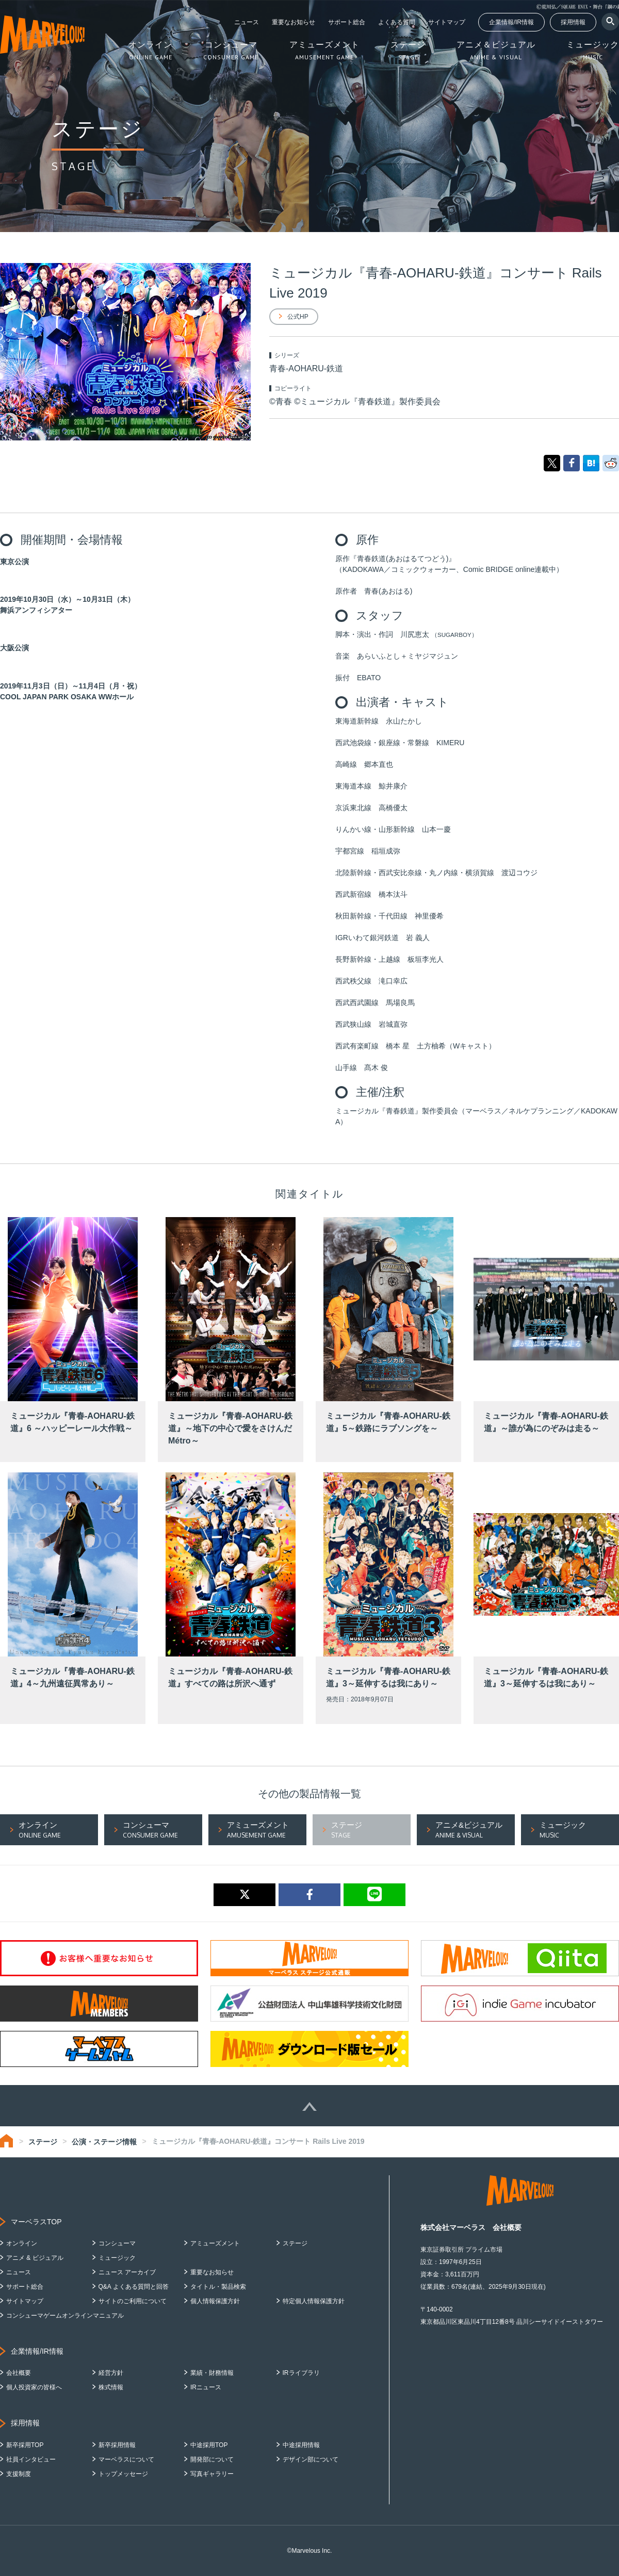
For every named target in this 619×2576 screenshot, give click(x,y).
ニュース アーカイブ (127, 2272)
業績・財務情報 (212, 2372)
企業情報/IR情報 (511, 22)
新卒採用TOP (24, 2445)
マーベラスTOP (36, 2222)
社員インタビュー (31, 2459)
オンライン (21, 2243)
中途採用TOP (208, 2445)
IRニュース (205, 2387)
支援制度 (18, 2473)
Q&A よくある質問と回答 (134, 2286)
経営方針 (111, 2372)
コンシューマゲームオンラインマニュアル (65, 2315)
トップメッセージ (123, 2473)
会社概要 (18, 2372)
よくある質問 (396, 22)
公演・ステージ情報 (104, 2142)
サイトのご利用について (133, 2301)
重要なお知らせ (293, 22)
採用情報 (573, 22)
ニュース (246, 22)
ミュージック (117, 2257)
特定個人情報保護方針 (314, 2301)
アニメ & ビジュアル (34, 2257)
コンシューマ (117, 2243)
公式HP (297, 316)
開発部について (212, 2459)
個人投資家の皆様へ (34, 2387)
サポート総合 (346, 22)
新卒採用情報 (117, 2445)
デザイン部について (310, 2459)
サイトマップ (446, 22)
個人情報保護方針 (215, 2301)
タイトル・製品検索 (218, 2286)
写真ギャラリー (212, 2473)
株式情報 (111, 2387)
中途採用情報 (301, 2445)
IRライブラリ (301, 2372)
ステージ (42, 2142)
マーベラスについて (126, 2459)
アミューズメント (215, 2243)
